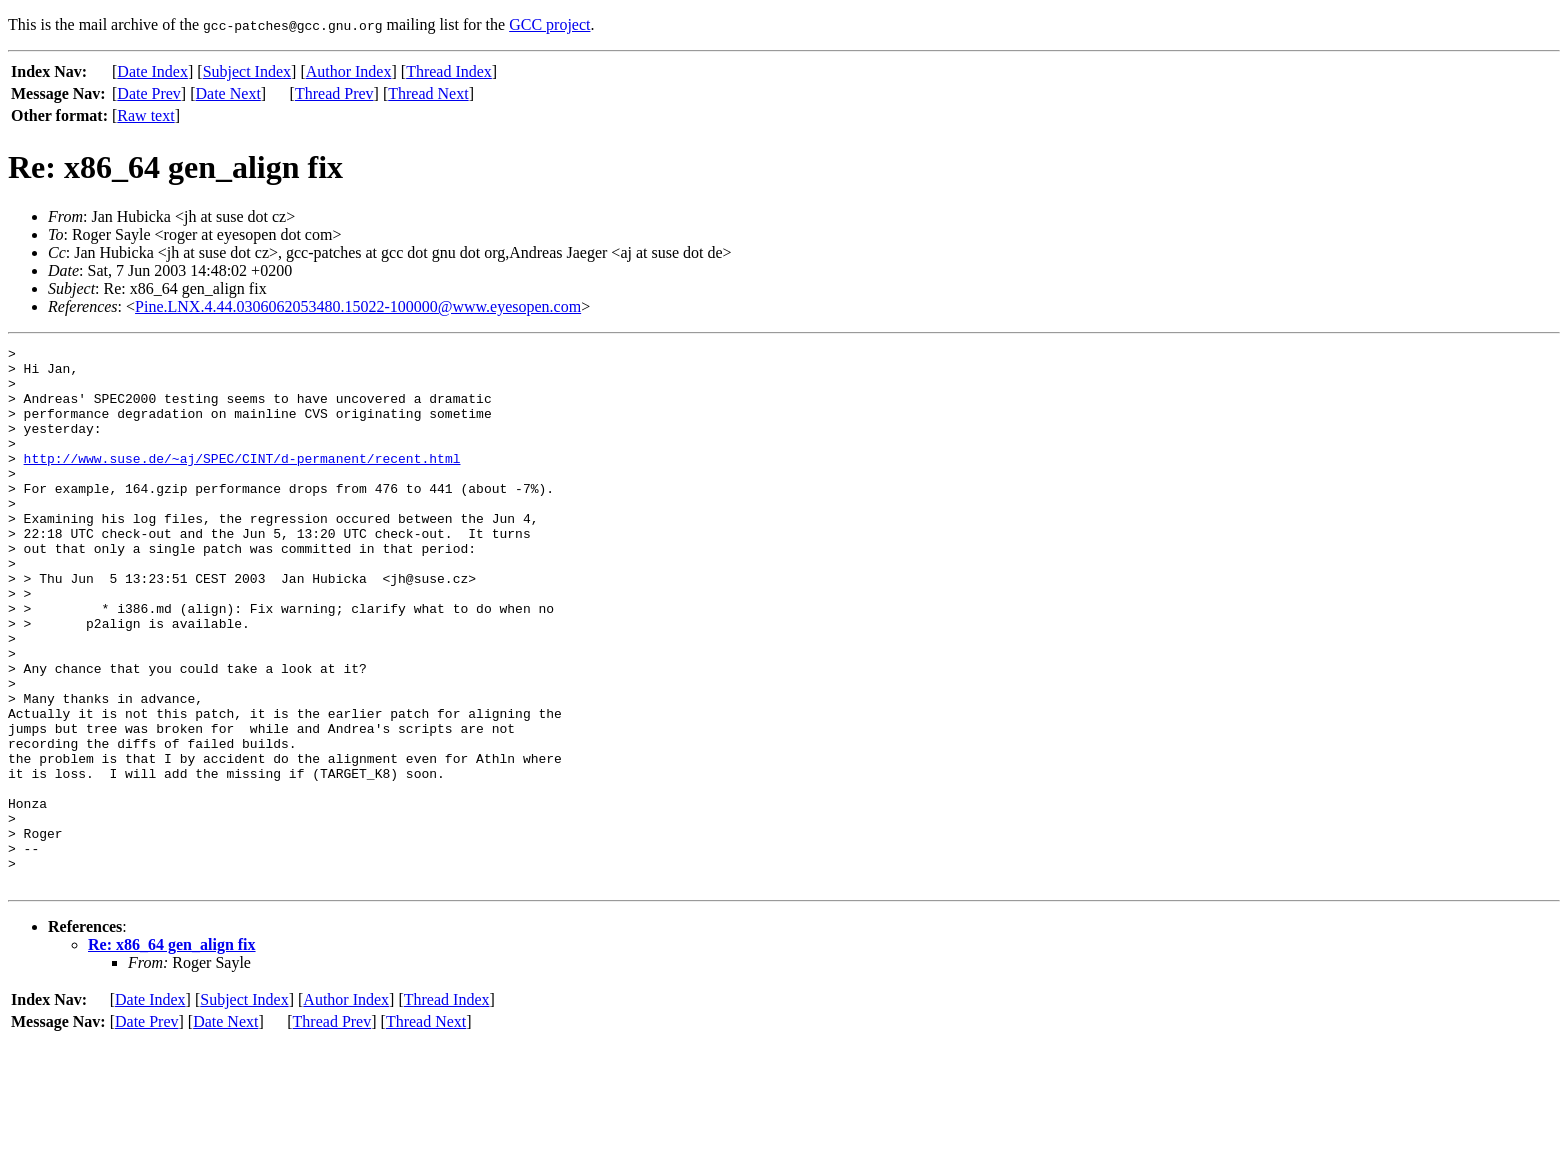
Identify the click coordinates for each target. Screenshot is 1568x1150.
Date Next (228, 93)
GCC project (549, 24)
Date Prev (149, 93)
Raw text (145, 115)
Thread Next (428, 93)
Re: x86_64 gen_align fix (172, 1052)
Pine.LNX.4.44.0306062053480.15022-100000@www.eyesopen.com (358, 306)
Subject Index (247, 71)
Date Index (152, 71)
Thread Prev (334, 93)
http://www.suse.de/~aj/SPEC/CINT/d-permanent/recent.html (242, 482)
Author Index (349, 71)
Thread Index (449, 71)
